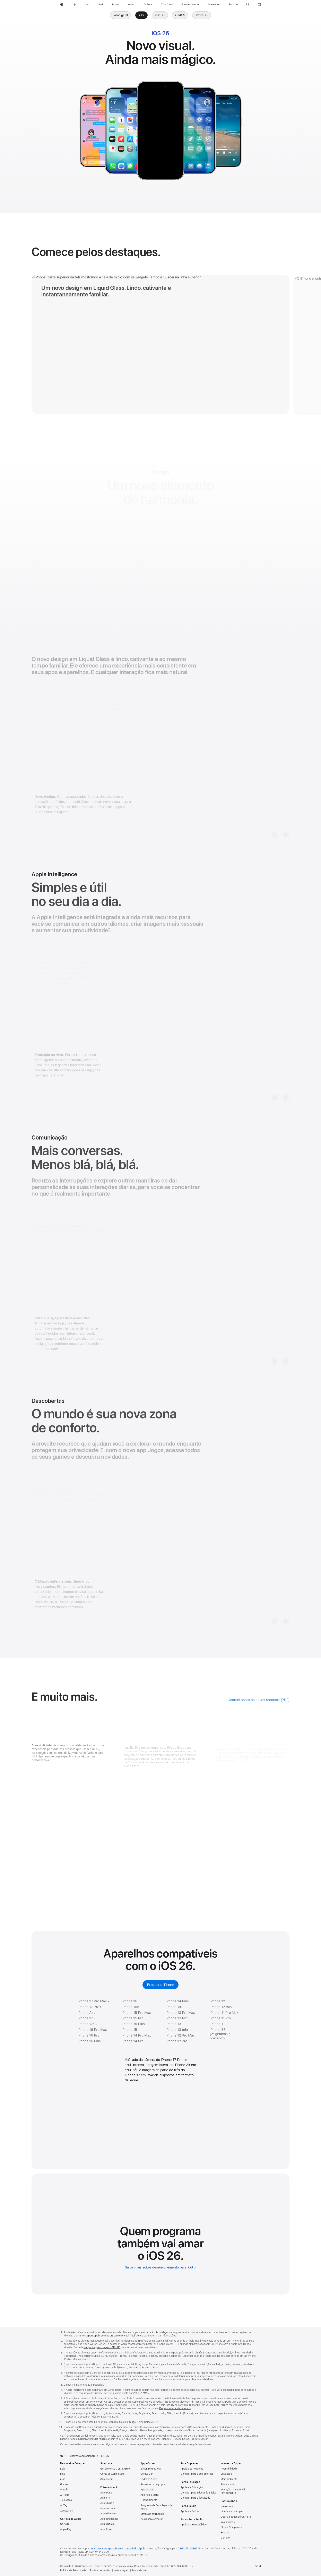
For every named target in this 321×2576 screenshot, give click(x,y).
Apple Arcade (108, 2508)
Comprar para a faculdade (195, 2497)
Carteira (65, 2524)
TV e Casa (66, 2500)
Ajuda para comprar (151, 2519)
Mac (62, 2473)
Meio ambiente (229, 2479)
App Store (106, 2529)
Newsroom (227, 2506)
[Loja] (74, 4)
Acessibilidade (229, 2468)
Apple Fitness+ (108, 2513)
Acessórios (66, 2510)
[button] (248, 4)
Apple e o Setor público (194, 2524)
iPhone (64, 2484)
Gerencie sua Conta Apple (115, 2468)
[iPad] (100, 4)
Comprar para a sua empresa (197, 2473)
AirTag (63, 2505)
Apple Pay (66, 2529)
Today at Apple (148, 2479)
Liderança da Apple (232, 2511)
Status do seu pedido (152, 2514)
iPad (62, 2479)
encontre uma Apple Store (106, 2548)
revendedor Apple (135, 2548)
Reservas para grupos (152, 2484)
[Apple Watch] (131, 4)
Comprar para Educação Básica (199, 2492)
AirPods (64, 2494)
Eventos (225, 2532)
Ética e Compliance (231, 2527)
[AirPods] (148, 4)
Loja (62, 2468)
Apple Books (107, 2524)
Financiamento (148, 2500)
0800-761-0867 (187, 2548)
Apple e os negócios (192, 2468)
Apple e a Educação (192, 2487)
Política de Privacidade (73, 2570)
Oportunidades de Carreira (236, 2516)
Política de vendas (100, 2570)
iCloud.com (106, 2479)
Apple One (106, 2492)
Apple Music (107, 2503)
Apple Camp (147, 2489)
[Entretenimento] (190, 4)
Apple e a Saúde (190, 2511)
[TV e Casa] (166, 4)
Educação (226, 2473)
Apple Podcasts (109, 2518)
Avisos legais (121, 2570)
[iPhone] (115, 4)
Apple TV (105, 2497)
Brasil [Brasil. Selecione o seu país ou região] (257, 2566)
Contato (225, 2537)
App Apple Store (149, 2494)
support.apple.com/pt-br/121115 (102, 2347)
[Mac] (87, 4)
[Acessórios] (214, 4)
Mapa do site (139, 2570)
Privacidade (227, 2484)
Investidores (228, 2522)
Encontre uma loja (150, 2468)
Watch (63, 2489)
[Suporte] (233, 4)
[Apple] (62, 4)
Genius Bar (146, 2473)
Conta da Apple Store (112, 2473)
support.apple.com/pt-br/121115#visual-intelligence (113, 2335)
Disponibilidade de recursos (175, 2408)
